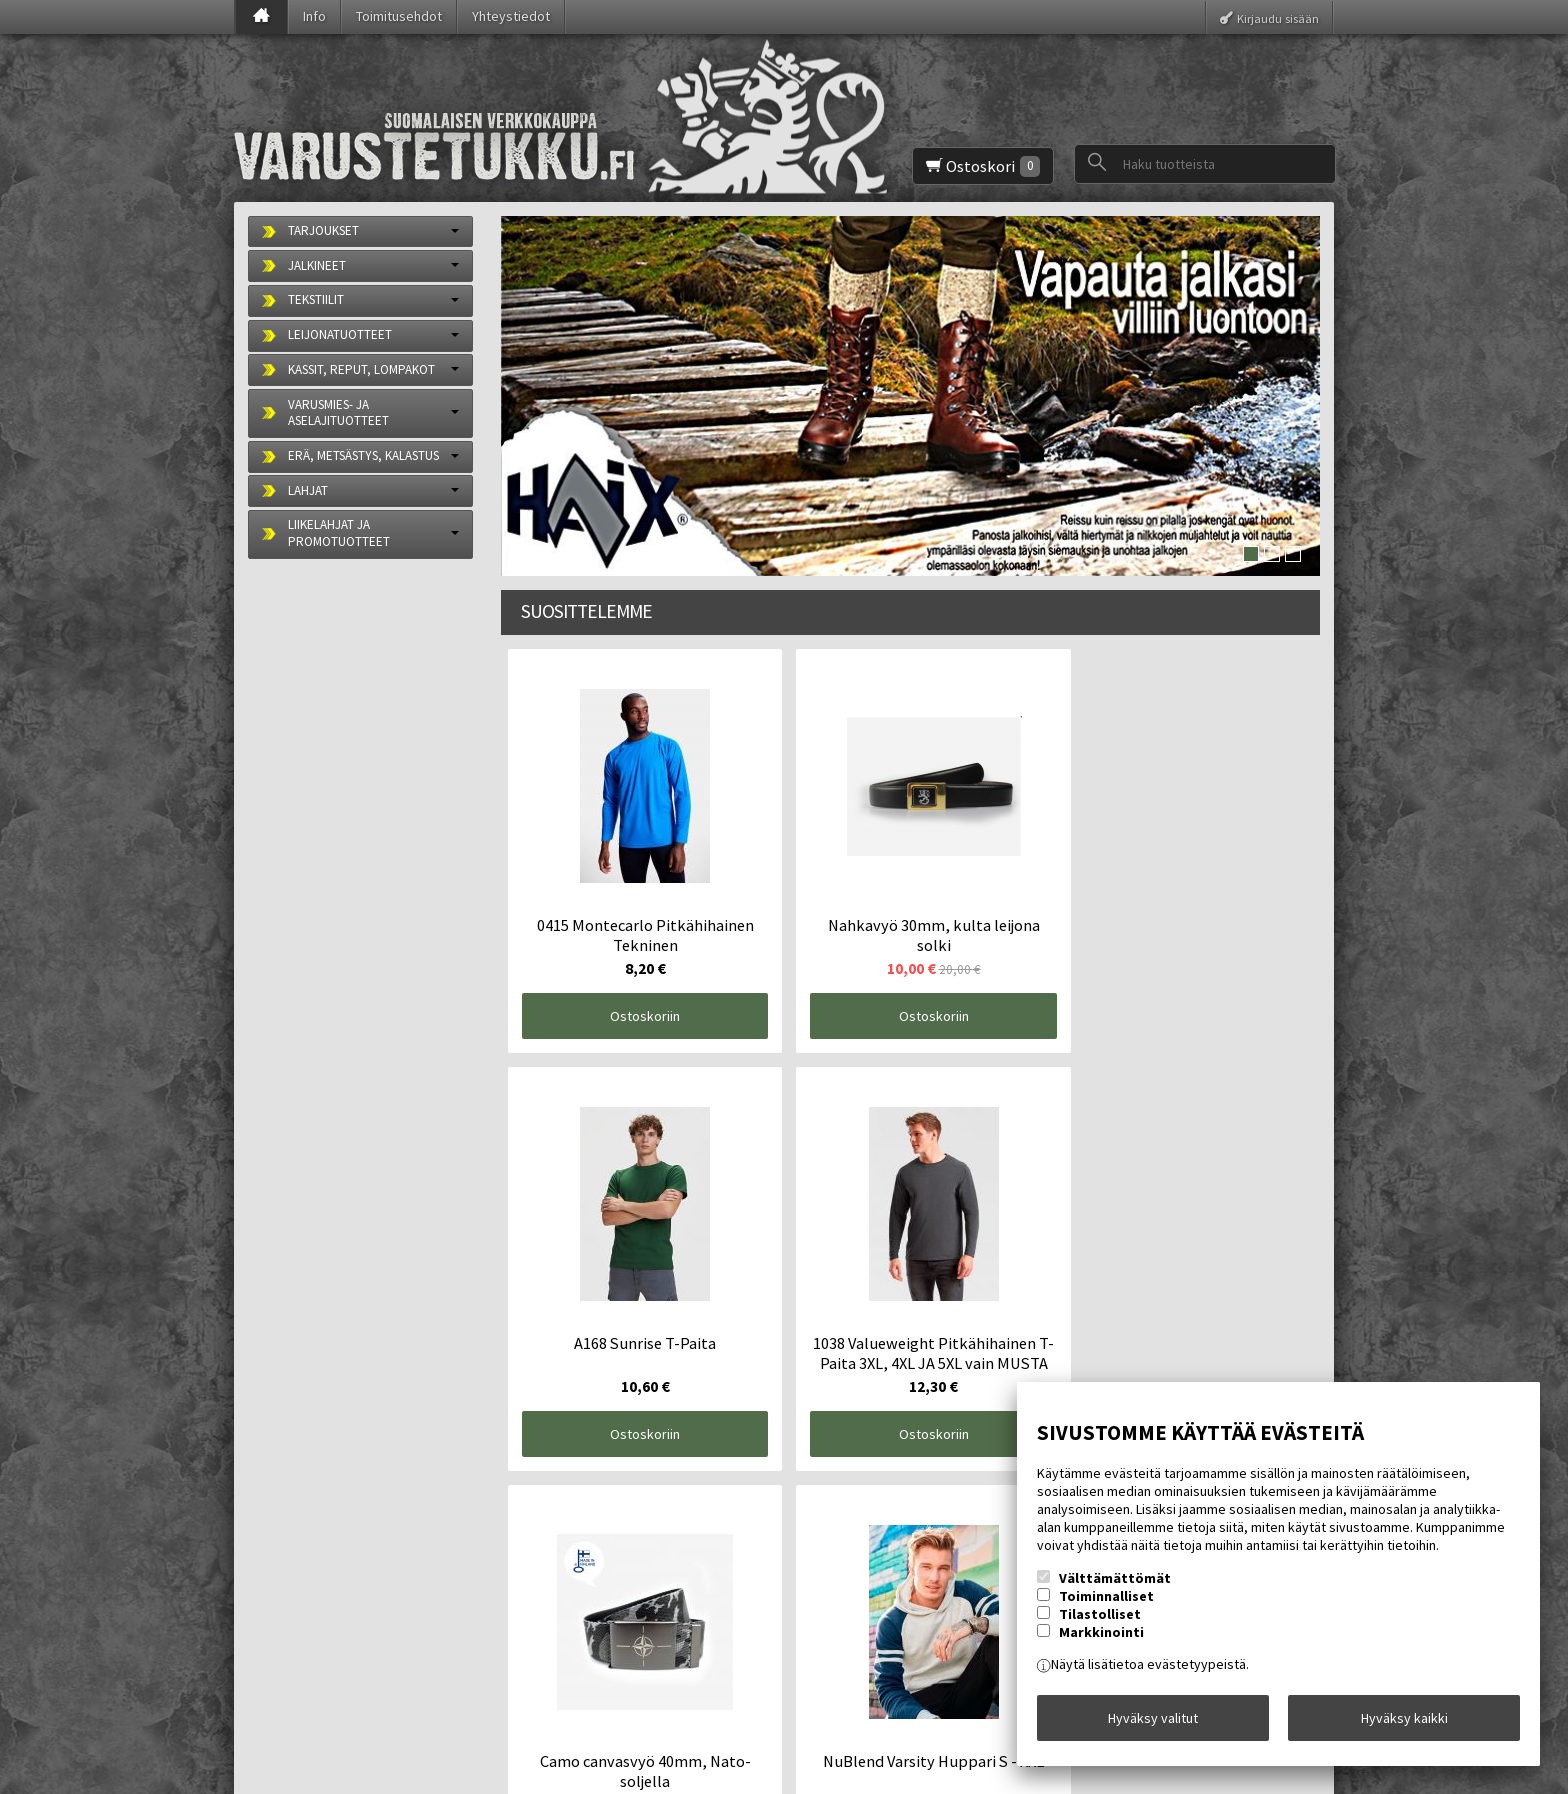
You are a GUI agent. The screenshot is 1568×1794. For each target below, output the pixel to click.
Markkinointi (1101, 1643)
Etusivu (285, 1527)
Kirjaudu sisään (1278, 17)
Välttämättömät (1115, 1589)
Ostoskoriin (603, 932)
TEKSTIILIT (316, 299)
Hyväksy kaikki (1404, 1723)
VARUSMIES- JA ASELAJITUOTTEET (338, 413)
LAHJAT (308, 490)
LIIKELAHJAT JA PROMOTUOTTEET (339, 533)
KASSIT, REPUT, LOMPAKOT (361, 369)
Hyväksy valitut (1153, 1723)
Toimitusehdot (399, 16)
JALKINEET (317, 265)
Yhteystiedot (511, 16)
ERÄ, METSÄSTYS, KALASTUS (363, 455)
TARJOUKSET (323, 230)
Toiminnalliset (1106, 1607)
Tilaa (579, 1655)
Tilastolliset (1100, 1625)
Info (314, 16)
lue (765, 1619)
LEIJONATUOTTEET (340, 334)
